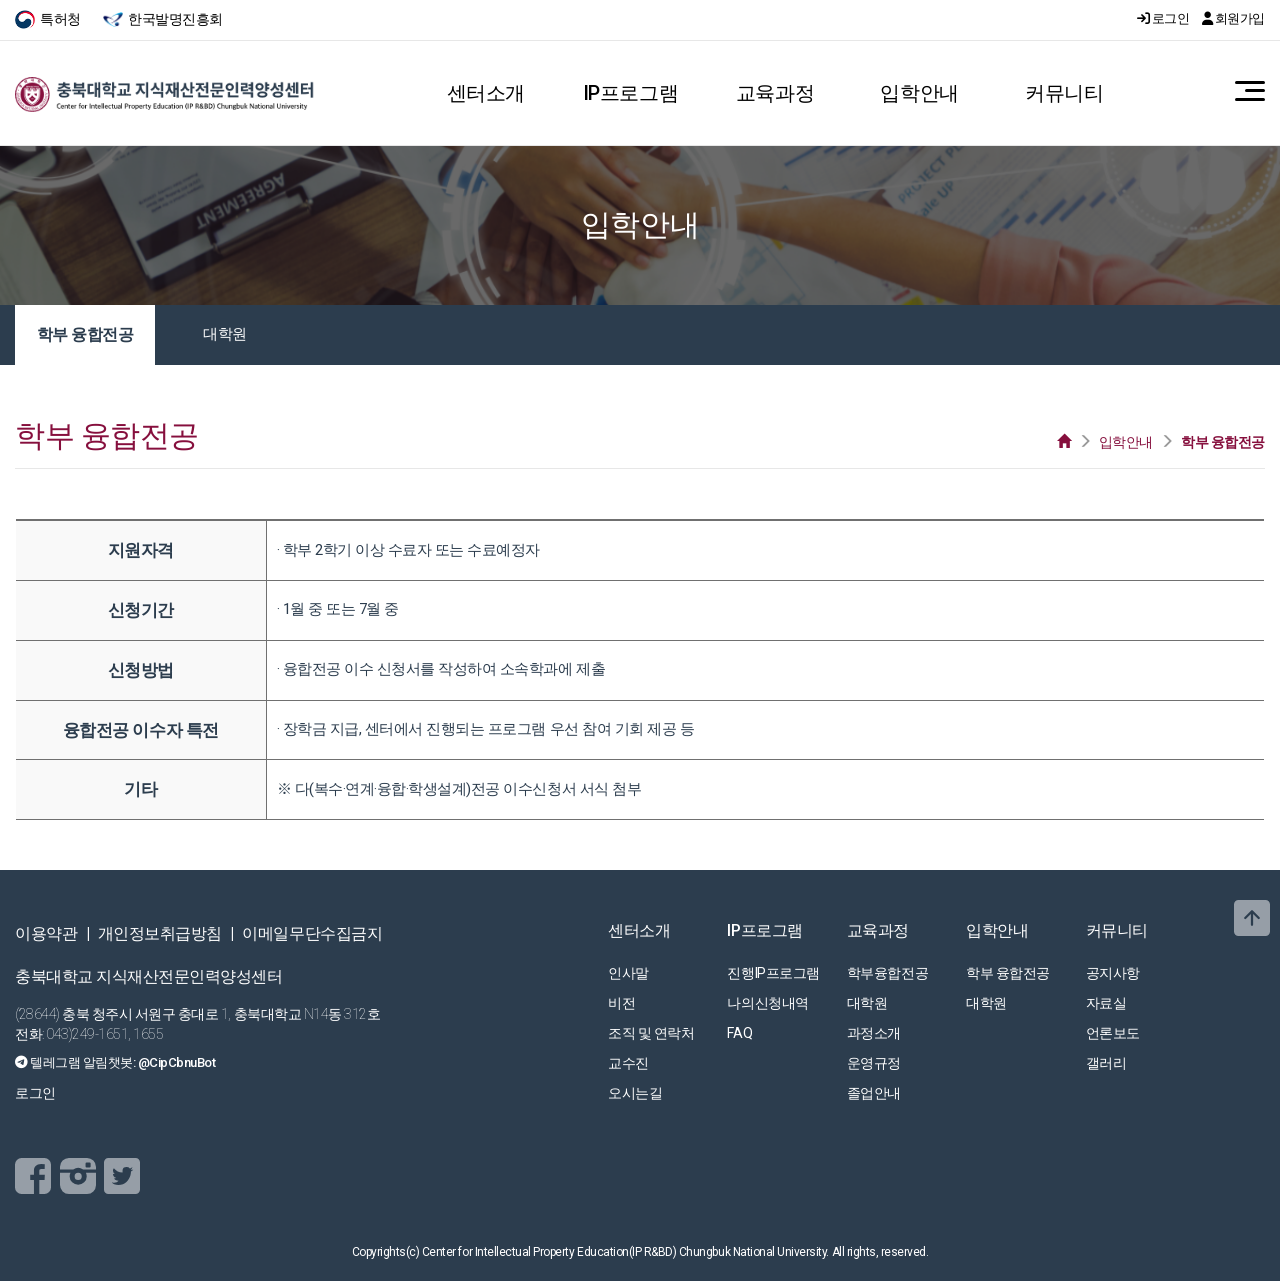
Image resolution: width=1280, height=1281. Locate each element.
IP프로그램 (630, 93)
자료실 (1106, 1003)
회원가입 (1233, 18)
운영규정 (874, 1063)
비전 (621, 1003)
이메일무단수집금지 (312, 933)
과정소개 (874, 1033)
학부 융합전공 (85, 334)
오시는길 (635, 1093)
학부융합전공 (887, 973)
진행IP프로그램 (773, 973)
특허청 (49, 19)
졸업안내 (874, 1093)
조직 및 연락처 (651, 1033)
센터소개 (486, 93)
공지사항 (1113, 973)
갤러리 (1106, 1063)
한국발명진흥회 (163, 19)
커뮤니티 (1064, 93)
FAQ (739, 1033)
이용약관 (46, 933)
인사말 (628, 973)
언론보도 (1113, 1033)
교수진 (628, 1063)
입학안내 (919, 93)
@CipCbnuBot (177, 1062)
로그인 (1164, 18)
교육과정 (775, 93)
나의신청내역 (767, 1003)
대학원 (225, 334)
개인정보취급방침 (160, 933)
